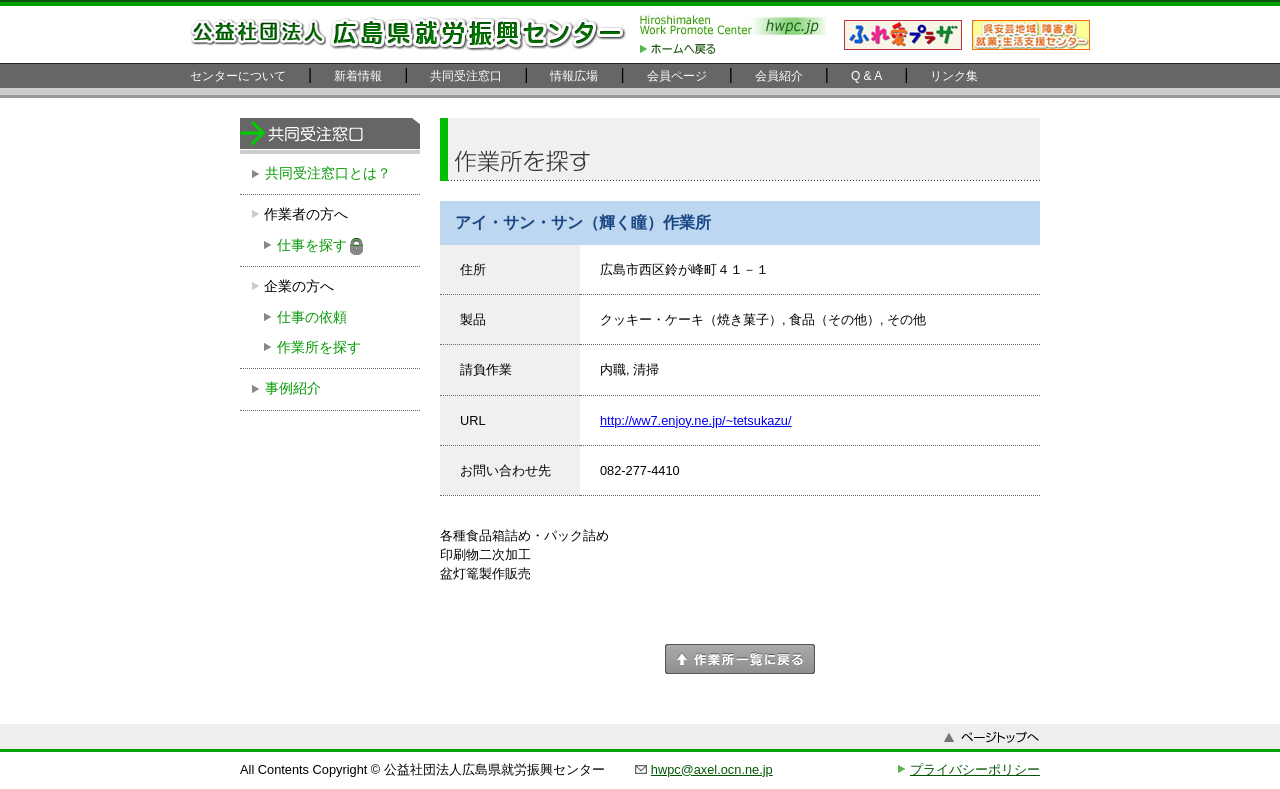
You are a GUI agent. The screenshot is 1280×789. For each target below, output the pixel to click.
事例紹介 (293, 388)
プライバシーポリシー (975, 769)
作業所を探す (319, 347)
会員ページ (677, 76)
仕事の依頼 (312, 317)
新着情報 (358, 76)
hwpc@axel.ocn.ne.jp (712, 769)
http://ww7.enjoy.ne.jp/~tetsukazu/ (695, 420)
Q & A (866, 76)
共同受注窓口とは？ (328, 173)
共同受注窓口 (466, 76)
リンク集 (954, 76)
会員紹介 (779, 76)
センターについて (238, 76)
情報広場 (574, 76)
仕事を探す (312, 245)
